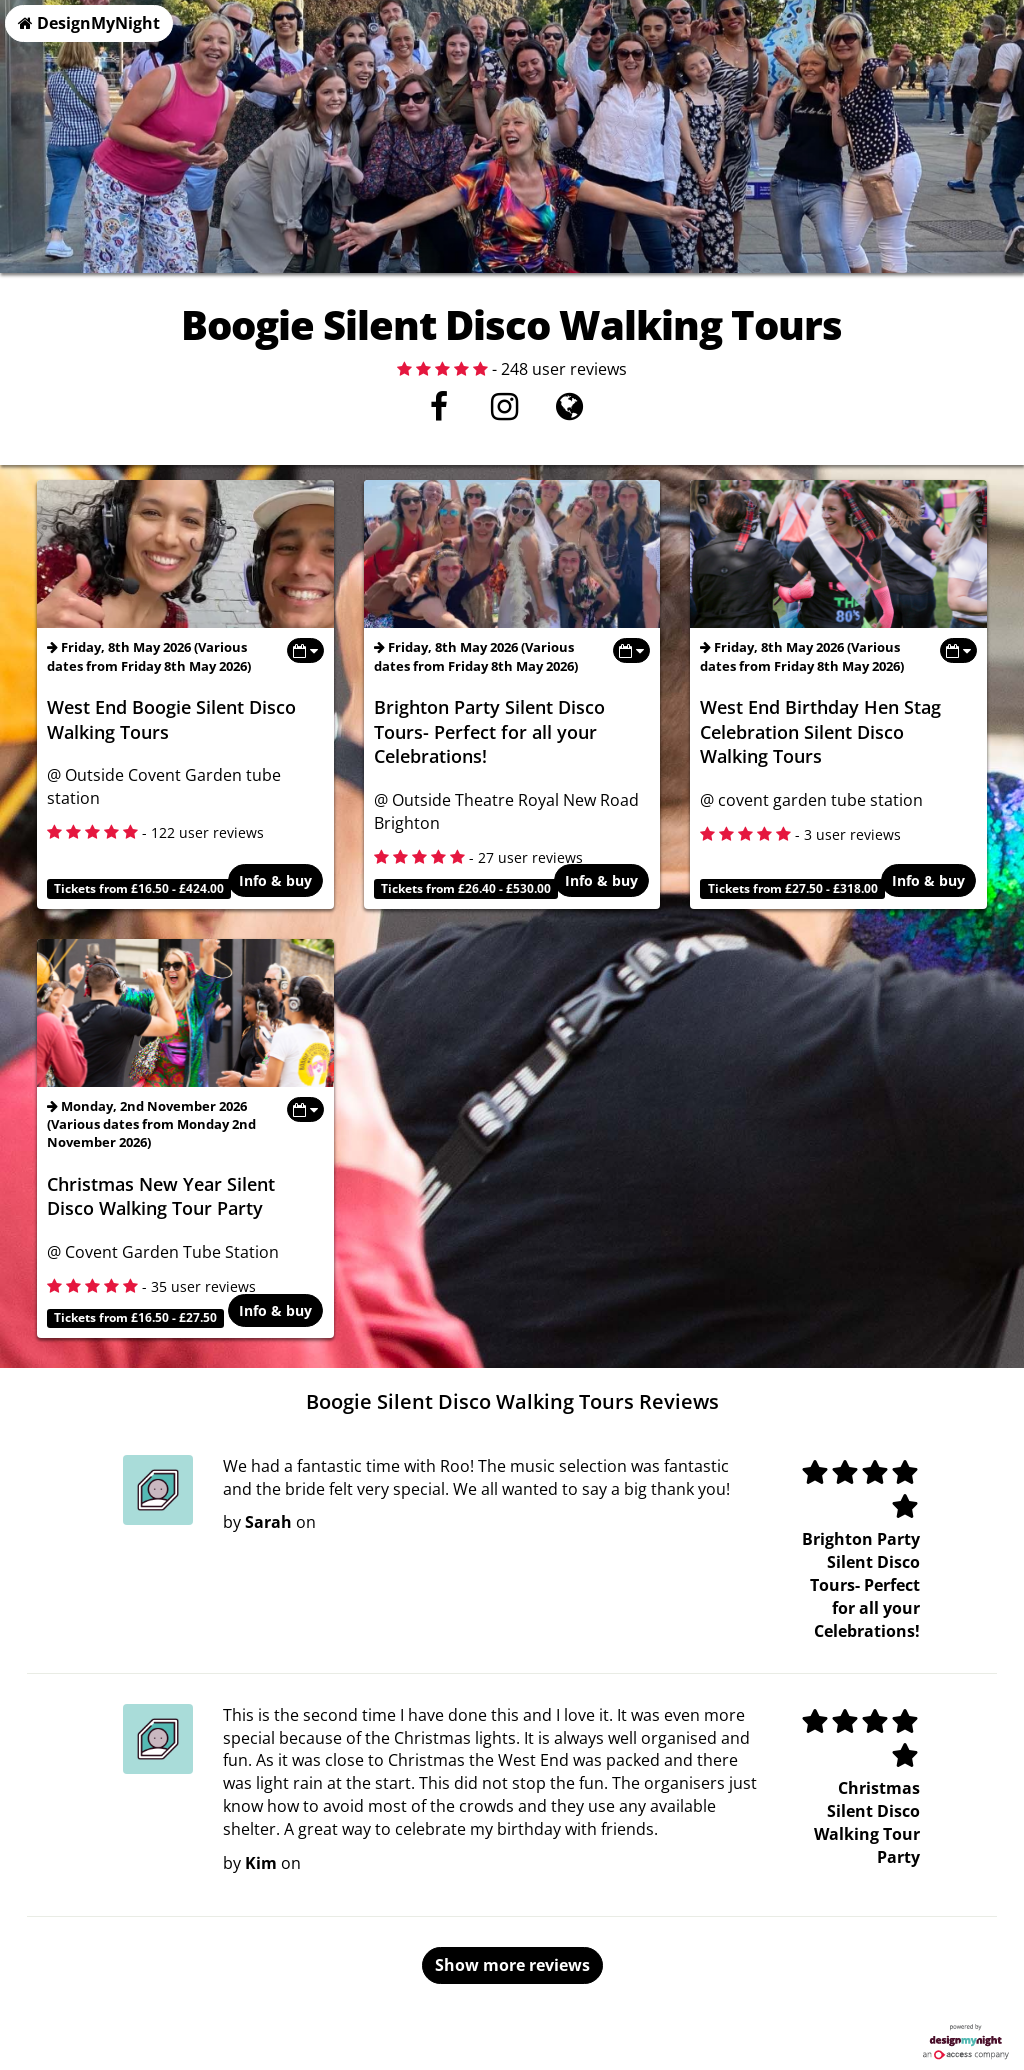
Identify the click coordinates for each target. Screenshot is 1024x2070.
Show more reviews (512, 1965)
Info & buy (276, 882)
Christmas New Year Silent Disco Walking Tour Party (161, 1196)
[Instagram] (504, 412)
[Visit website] (569, 412)
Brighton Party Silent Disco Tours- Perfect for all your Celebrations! (489, 731)
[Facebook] (439, 412)
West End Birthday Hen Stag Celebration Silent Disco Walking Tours (820, 731)
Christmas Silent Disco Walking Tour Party (867, 1822)
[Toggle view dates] (305, 650)
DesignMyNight (89, 23)
